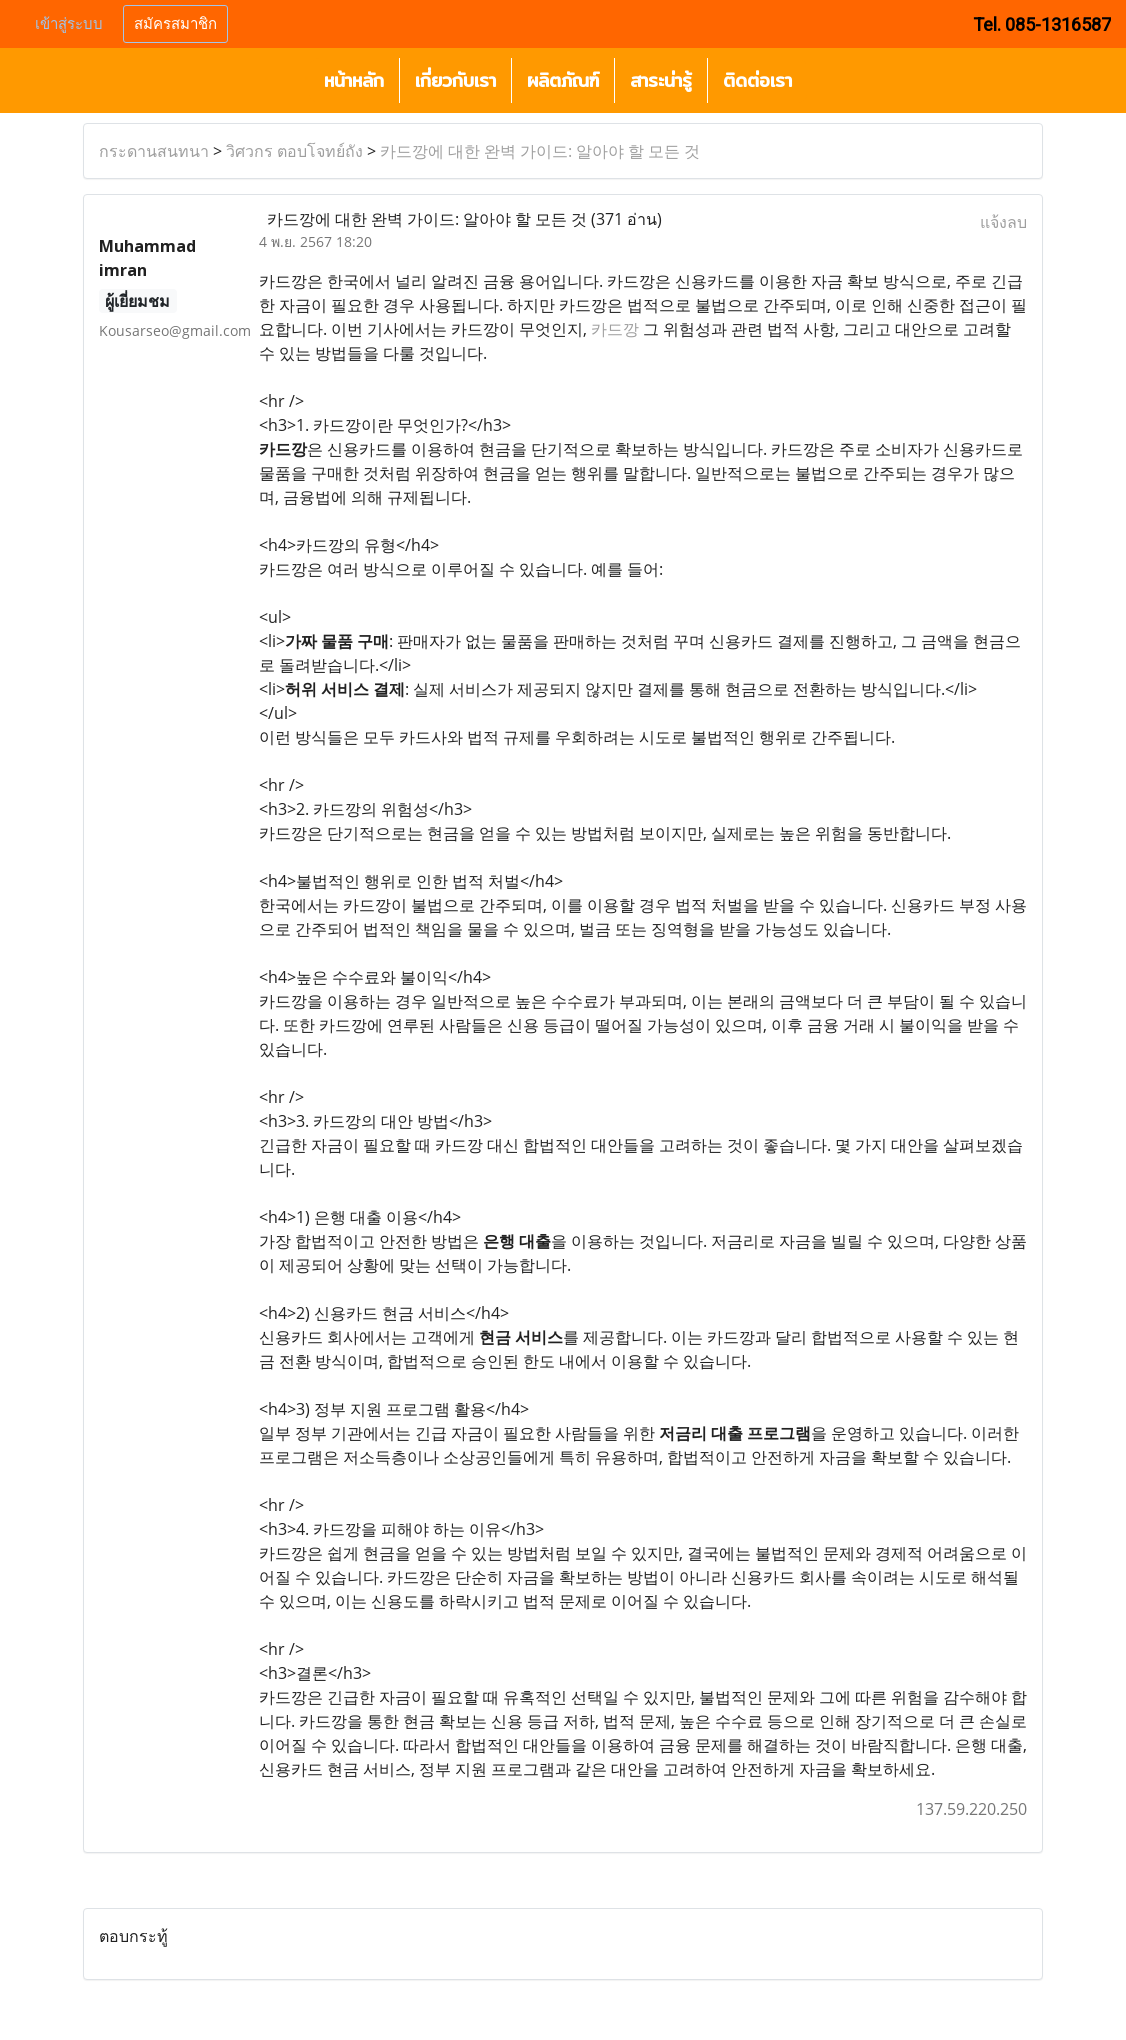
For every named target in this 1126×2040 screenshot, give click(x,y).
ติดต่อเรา (757, 80)
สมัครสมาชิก (175, 24)
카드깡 (615, 329)
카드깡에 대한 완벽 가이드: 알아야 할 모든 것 (540, 151)
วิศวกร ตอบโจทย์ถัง (294, 151)
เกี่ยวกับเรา (455, 80)
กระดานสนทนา (154, 151)
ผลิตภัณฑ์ (563, 80)
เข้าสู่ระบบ (69, 24)
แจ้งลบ (1003, 222)
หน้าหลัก (354, 80)
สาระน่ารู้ (661, 80)
